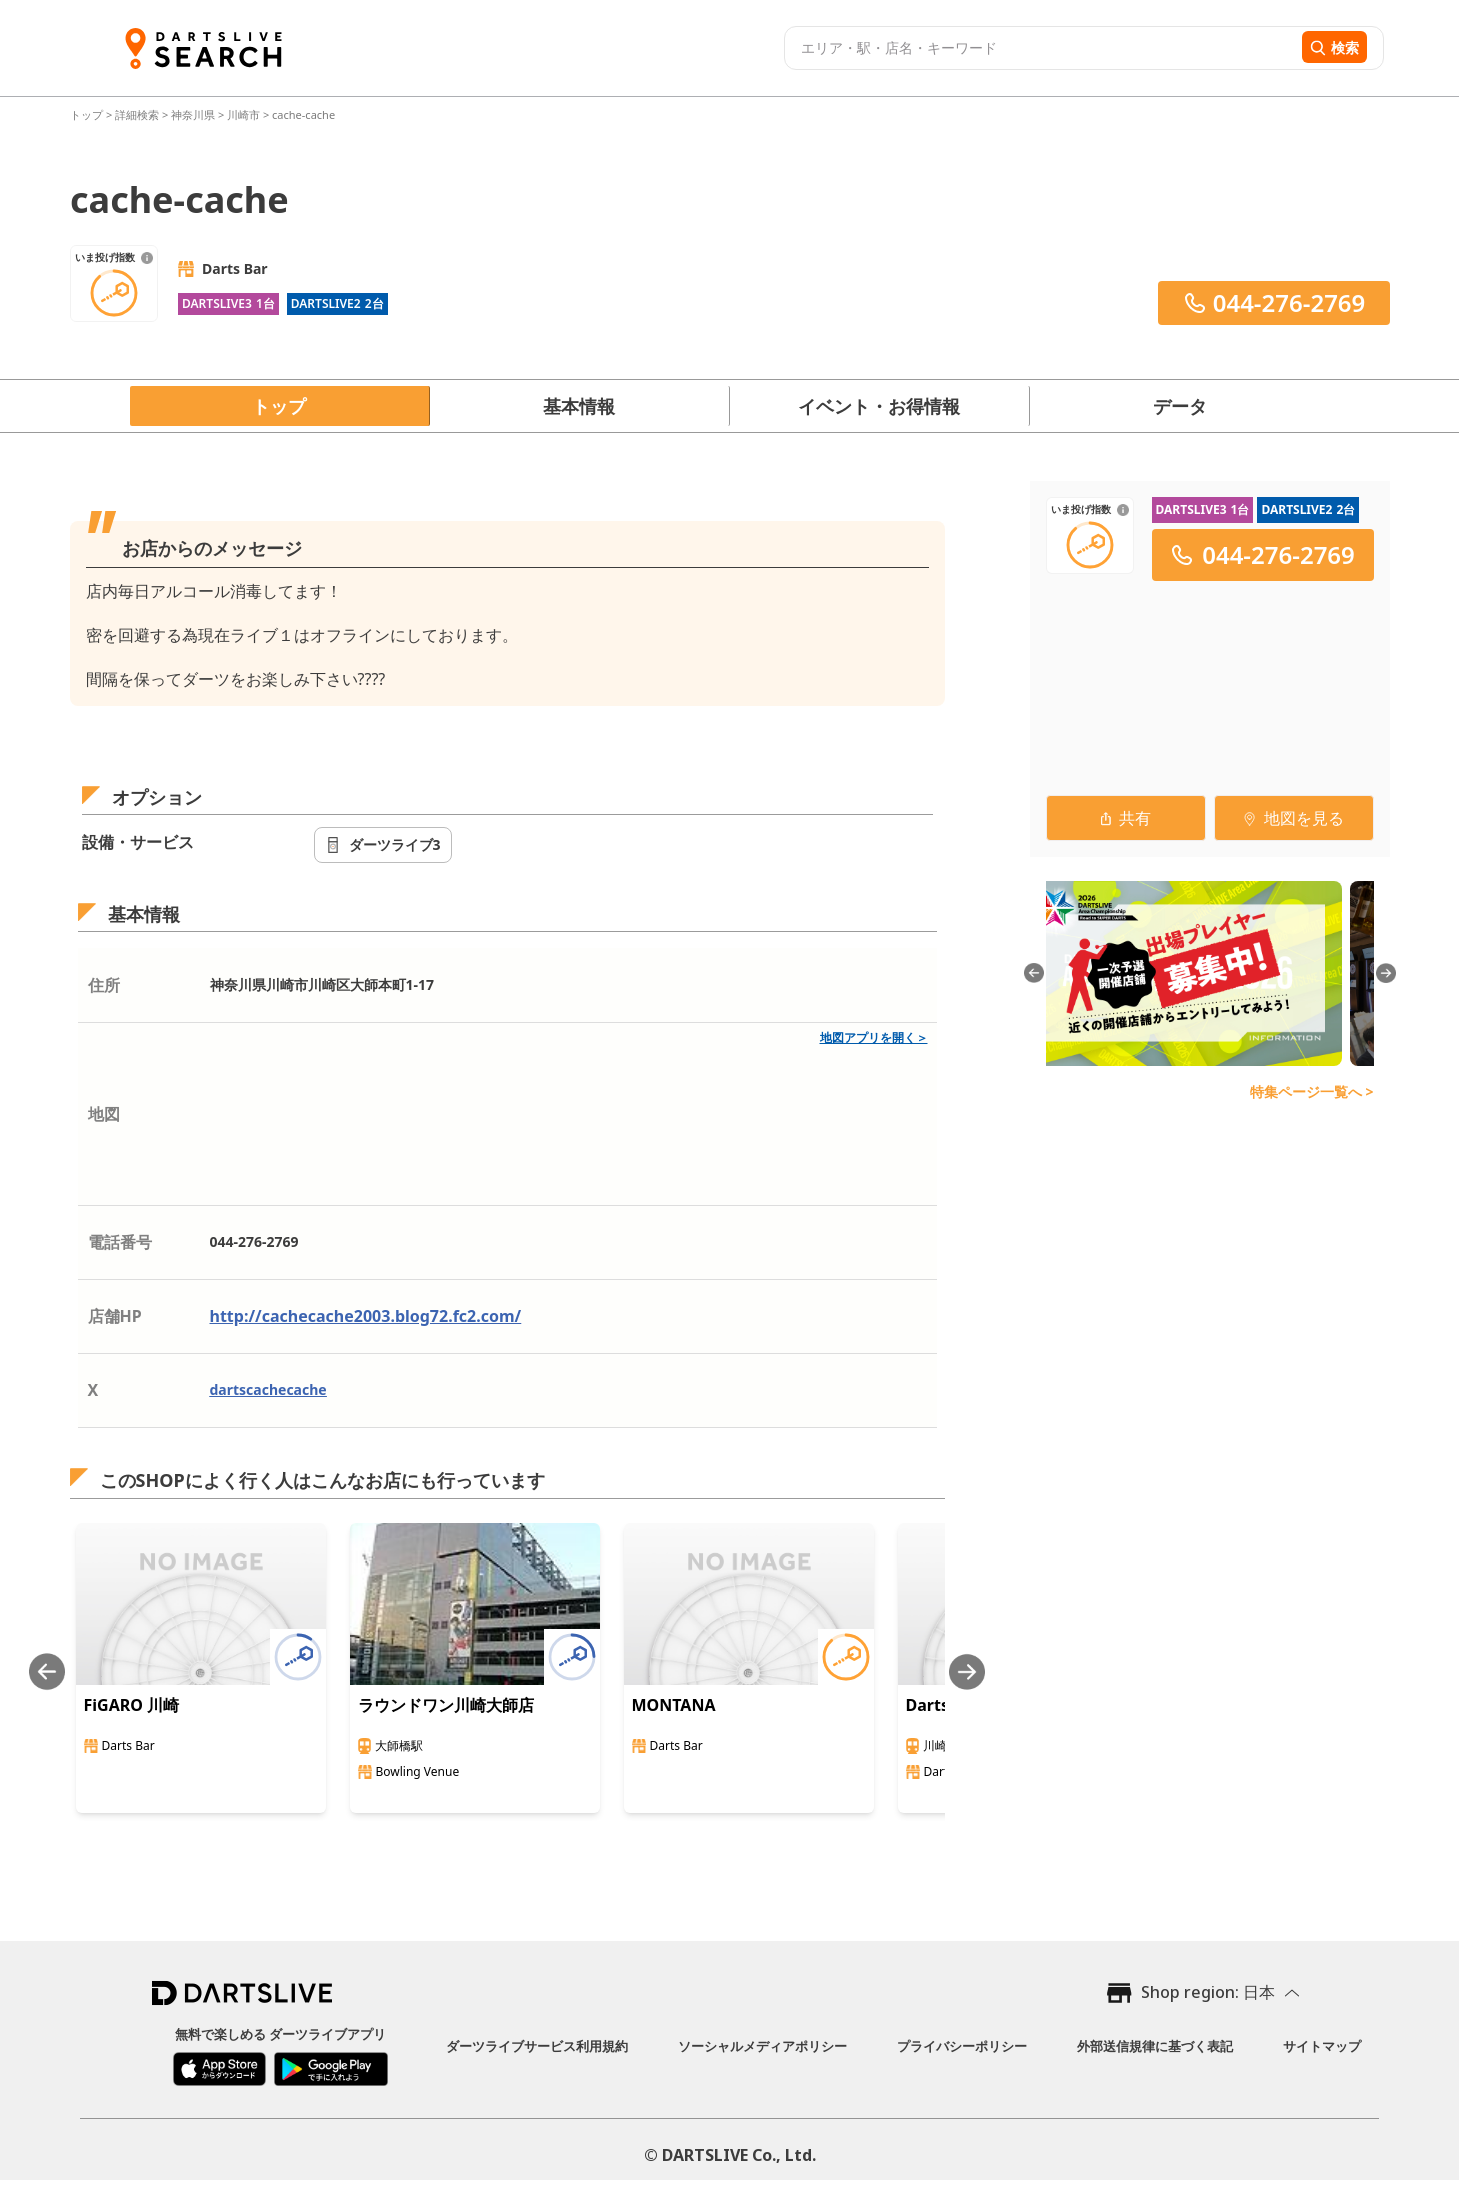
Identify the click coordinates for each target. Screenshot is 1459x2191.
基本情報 (579, 406)
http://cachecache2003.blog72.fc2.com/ (366, 1316)
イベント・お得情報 (879, 406)
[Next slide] (967, 1671)
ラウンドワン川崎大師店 (446, 1705)
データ (1180, 406)
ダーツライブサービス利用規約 (537, 2046)
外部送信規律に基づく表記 (1155, 2046)
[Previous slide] (47, 1671)
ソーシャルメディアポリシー (762, 2046)
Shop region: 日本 (1208, 1992)
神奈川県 (193, 114)
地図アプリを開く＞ (874, 1037)
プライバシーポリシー (962, 2046)
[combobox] (1040, 48)
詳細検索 (138, 114)
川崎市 (243, 114)
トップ (88, 114)
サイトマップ (1322, 2046)
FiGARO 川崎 (132, 1705)
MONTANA (674, 1705)
